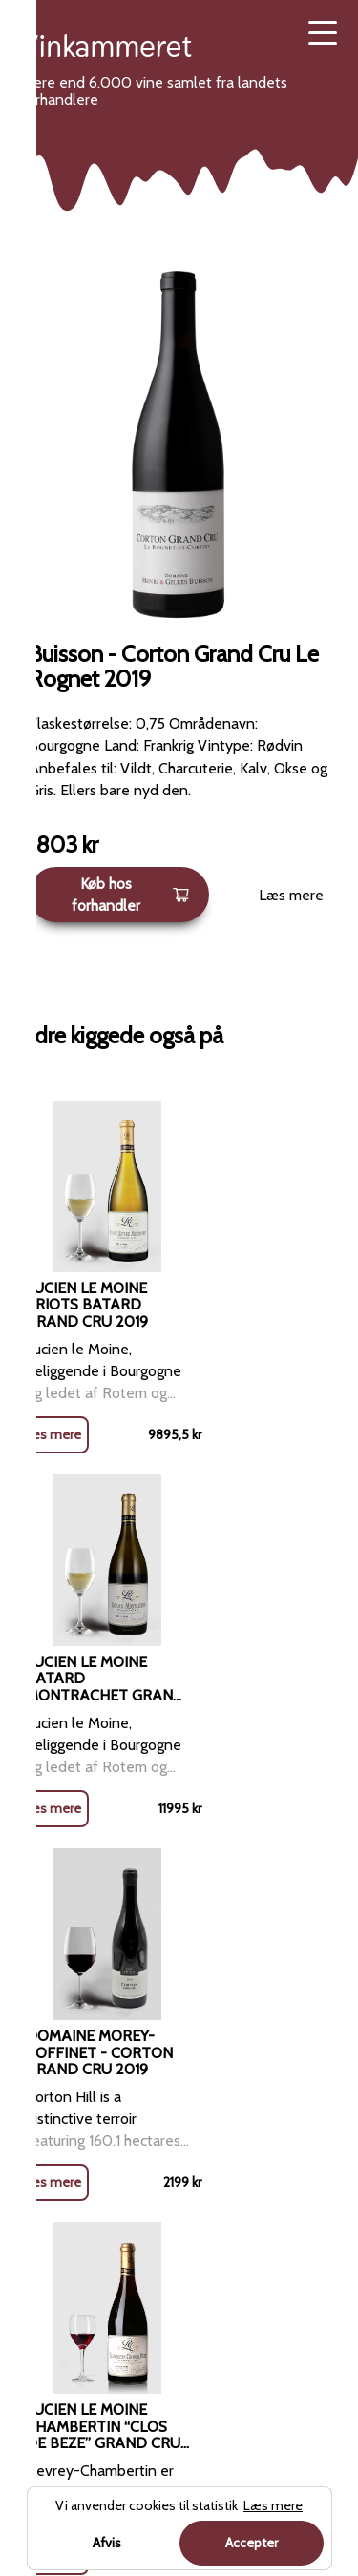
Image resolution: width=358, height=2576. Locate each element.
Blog (194, 2039)
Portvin (45, 2284)
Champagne (60, 2186)
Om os (200, 2088)
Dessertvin (57, 2332)
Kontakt (204, 2137)
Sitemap (206, 2235)
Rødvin (166, 1908)
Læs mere (291, 895)
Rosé (37, 2137)
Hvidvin (45, 2088)
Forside (107, 1908)
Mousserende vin (77, 2235)
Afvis (107, 2542)
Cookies (205, 2186)
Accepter (251, 2542)
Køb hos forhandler (131, 895)
